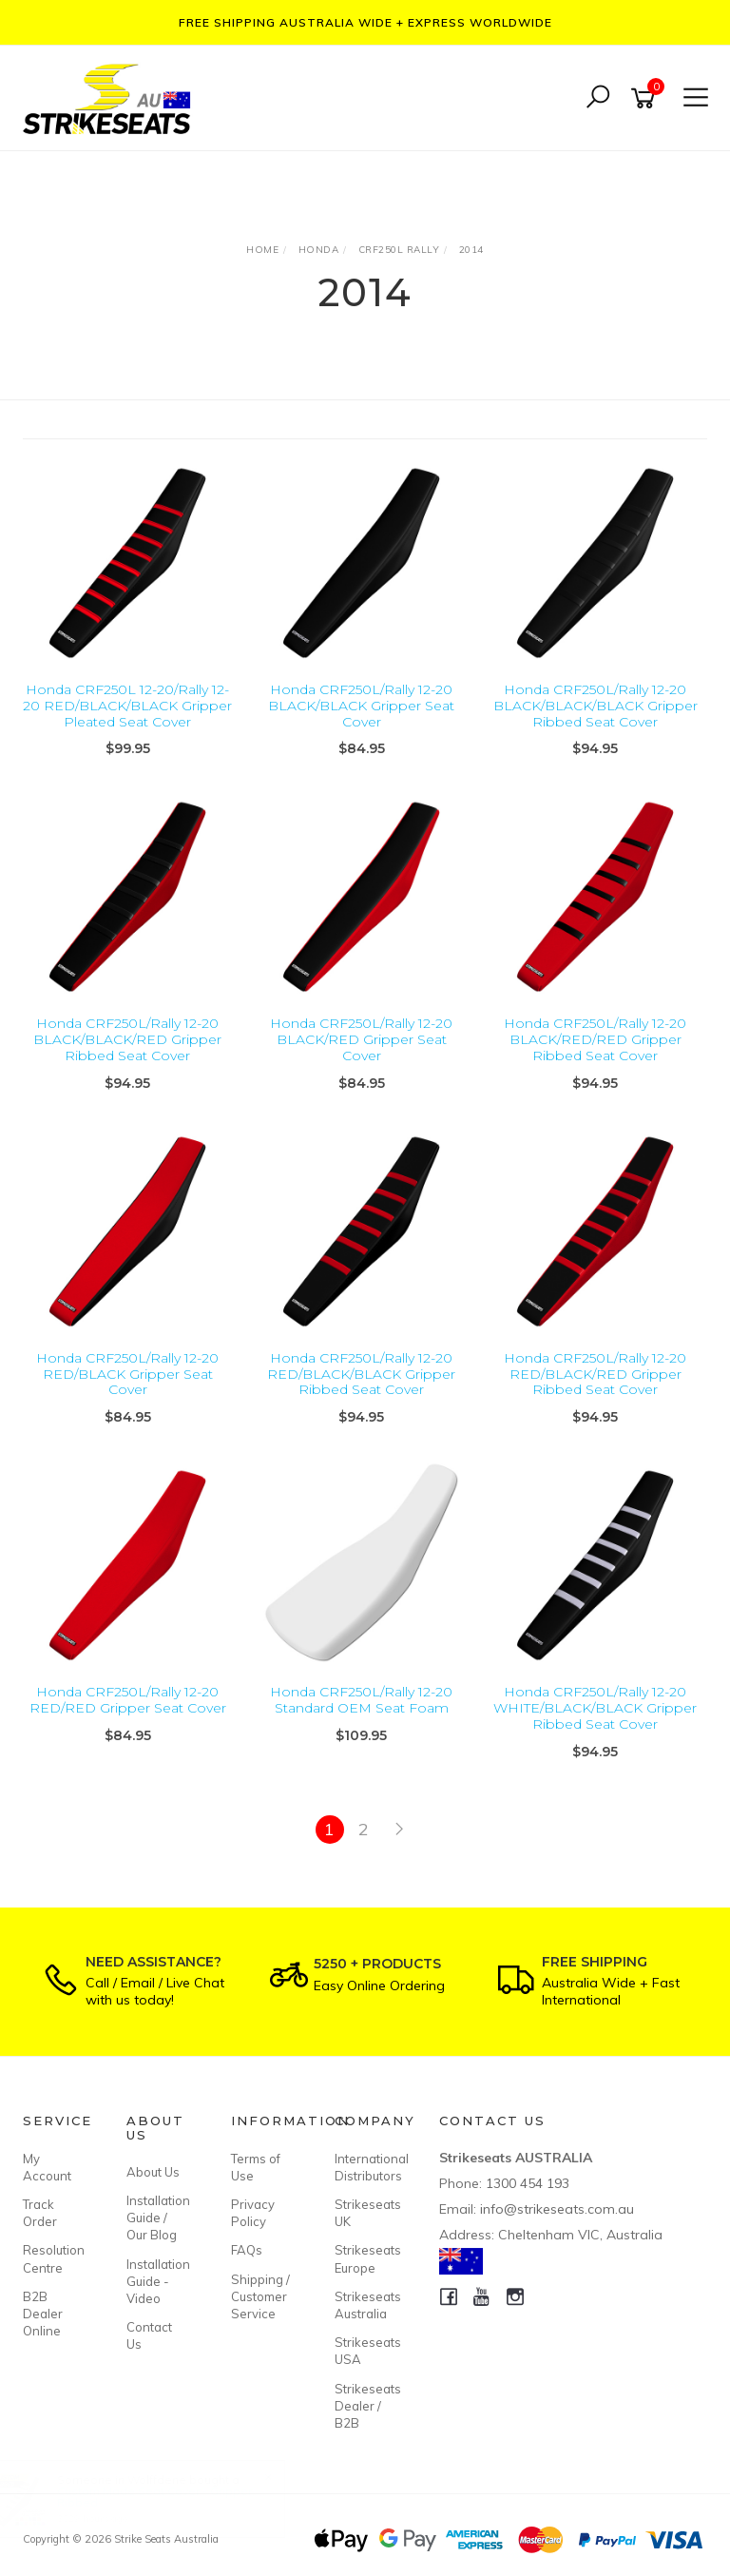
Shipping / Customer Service (260, 2296)
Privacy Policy (253, 2213)
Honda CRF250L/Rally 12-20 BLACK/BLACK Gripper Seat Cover (361, 705)
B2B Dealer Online (43, 2313)
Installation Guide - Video (156, 2281)
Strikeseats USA (365, 2350)
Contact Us (149, 2335)
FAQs (246, 2249)
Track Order (40, 2213)
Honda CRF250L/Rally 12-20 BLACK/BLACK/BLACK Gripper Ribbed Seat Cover (595, 705)
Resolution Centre (53, 2258)
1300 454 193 (527, 2183)
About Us (153, 2171)
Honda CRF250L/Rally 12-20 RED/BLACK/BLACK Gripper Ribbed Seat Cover (361, 1374)
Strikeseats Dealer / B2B (365, 2406)
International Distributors (365, 2167)
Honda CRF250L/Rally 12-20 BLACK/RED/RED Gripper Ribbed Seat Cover (595, 1039)
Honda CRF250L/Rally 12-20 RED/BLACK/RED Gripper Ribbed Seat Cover (595, 1374)
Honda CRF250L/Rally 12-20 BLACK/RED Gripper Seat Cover (361, 1039)
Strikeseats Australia (365, 2305)
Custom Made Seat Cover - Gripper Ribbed (172, 2496)
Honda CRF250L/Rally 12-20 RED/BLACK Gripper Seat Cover (127, 1374)
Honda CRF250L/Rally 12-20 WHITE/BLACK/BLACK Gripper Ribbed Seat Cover (595, 1708)
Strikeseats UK (365, 2213)
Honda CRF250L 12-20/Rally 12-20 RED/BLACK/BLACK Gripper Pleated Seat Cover (127, 705)
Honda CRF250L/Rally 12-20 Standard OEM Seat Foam (361, 1699)
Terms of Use (255, 2167)
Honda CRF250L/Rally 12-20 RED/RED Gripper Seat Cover (127, 1699)
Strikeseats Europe (365, 2258)
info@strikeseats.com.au (557, 2209)
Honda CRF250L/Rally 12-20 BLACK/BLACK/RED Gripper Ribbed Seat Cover (127, 1039)
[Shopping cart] (646, 98)
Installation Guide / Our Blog (156, 2217)
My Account (47, 2167)
